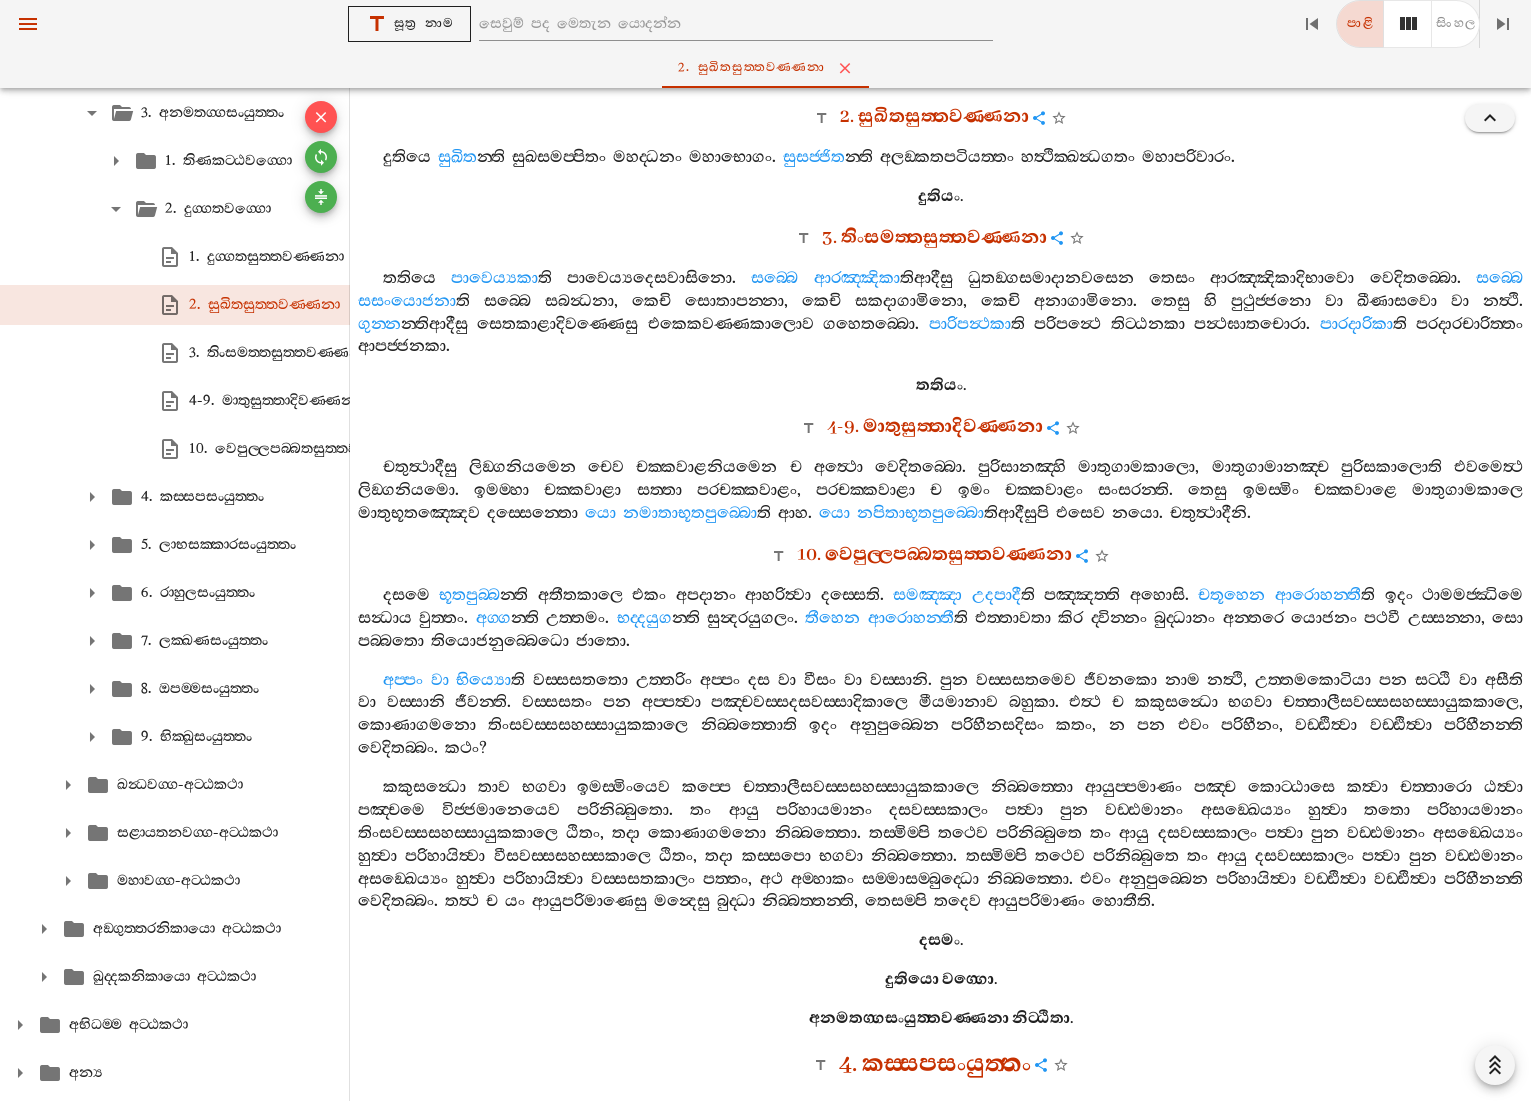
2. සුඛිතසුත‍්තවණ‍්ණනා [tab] (769, 68)
